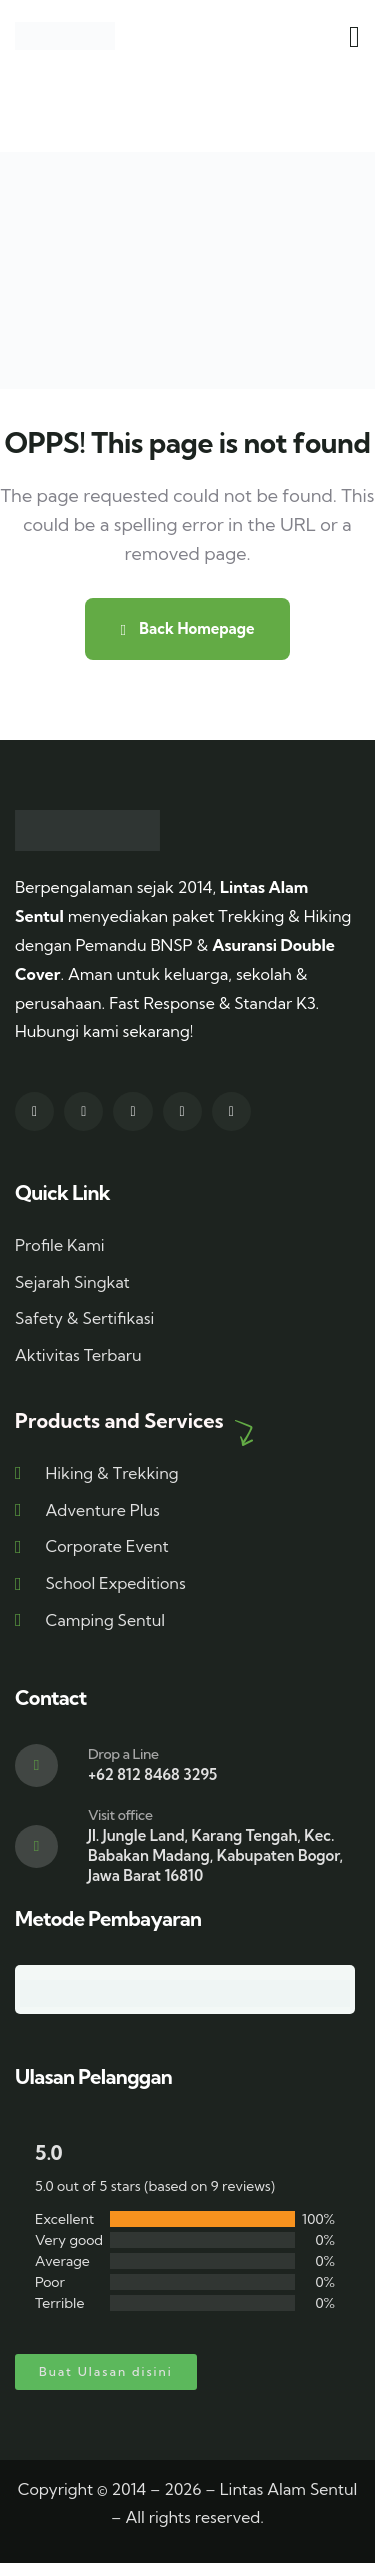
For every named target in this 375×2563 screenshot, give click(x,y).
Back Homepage (187, 628)
